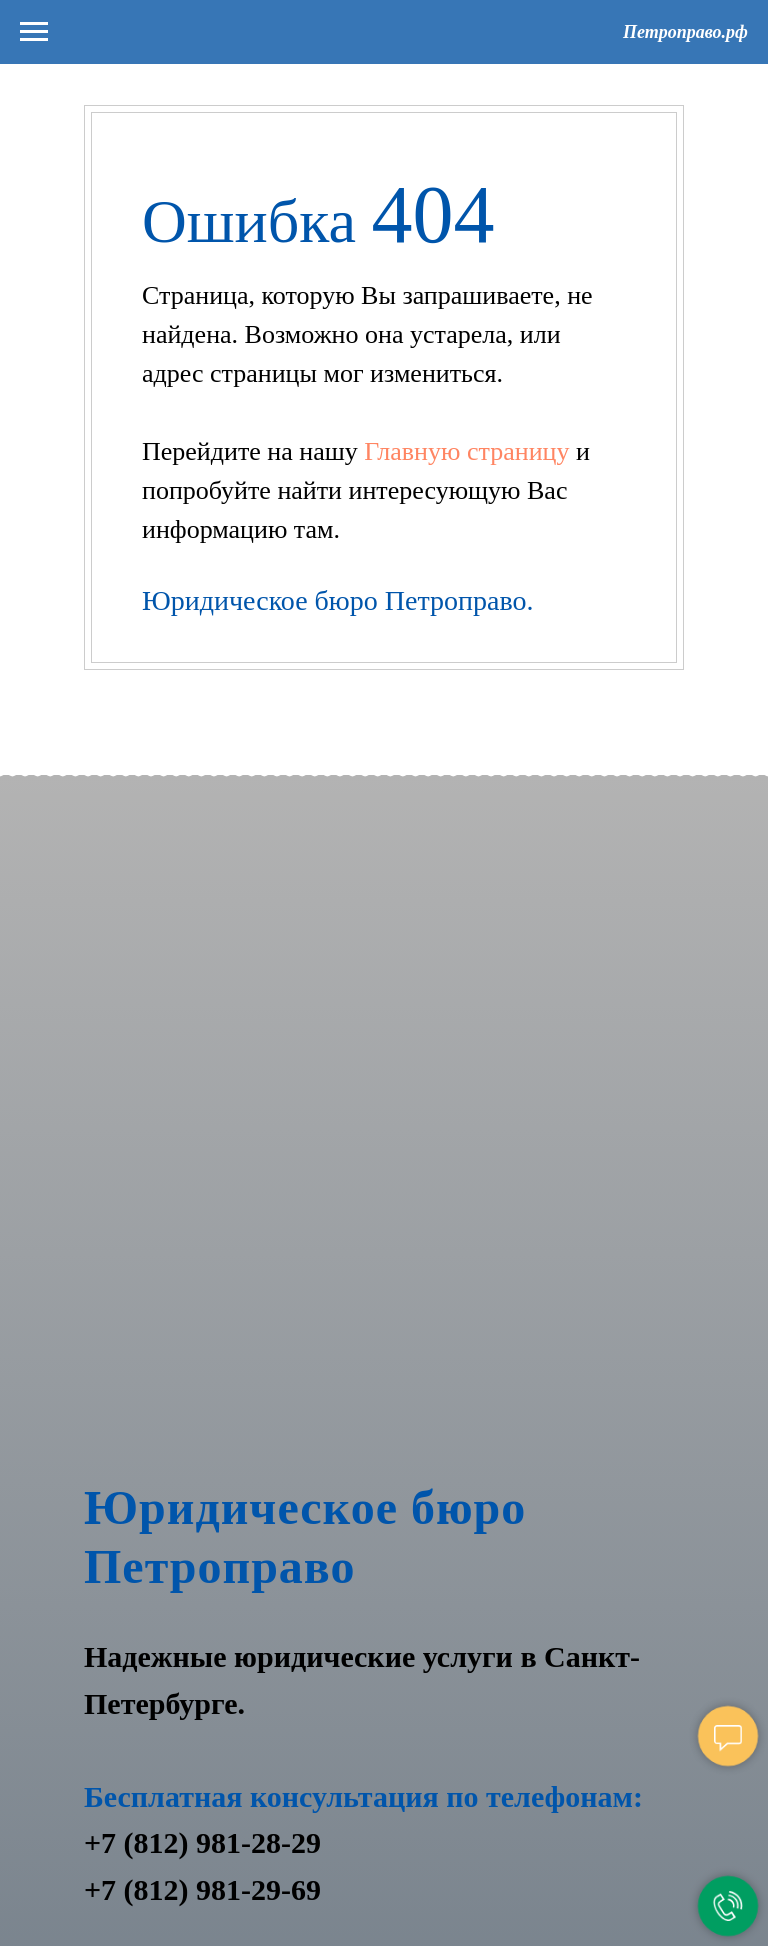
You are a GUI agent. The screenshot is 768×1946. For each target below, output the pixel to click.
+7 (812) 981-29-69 (202, 1889)
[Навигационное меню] (34, 32)
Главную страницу (470, 451)
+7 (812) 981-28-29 (202, 1842)
